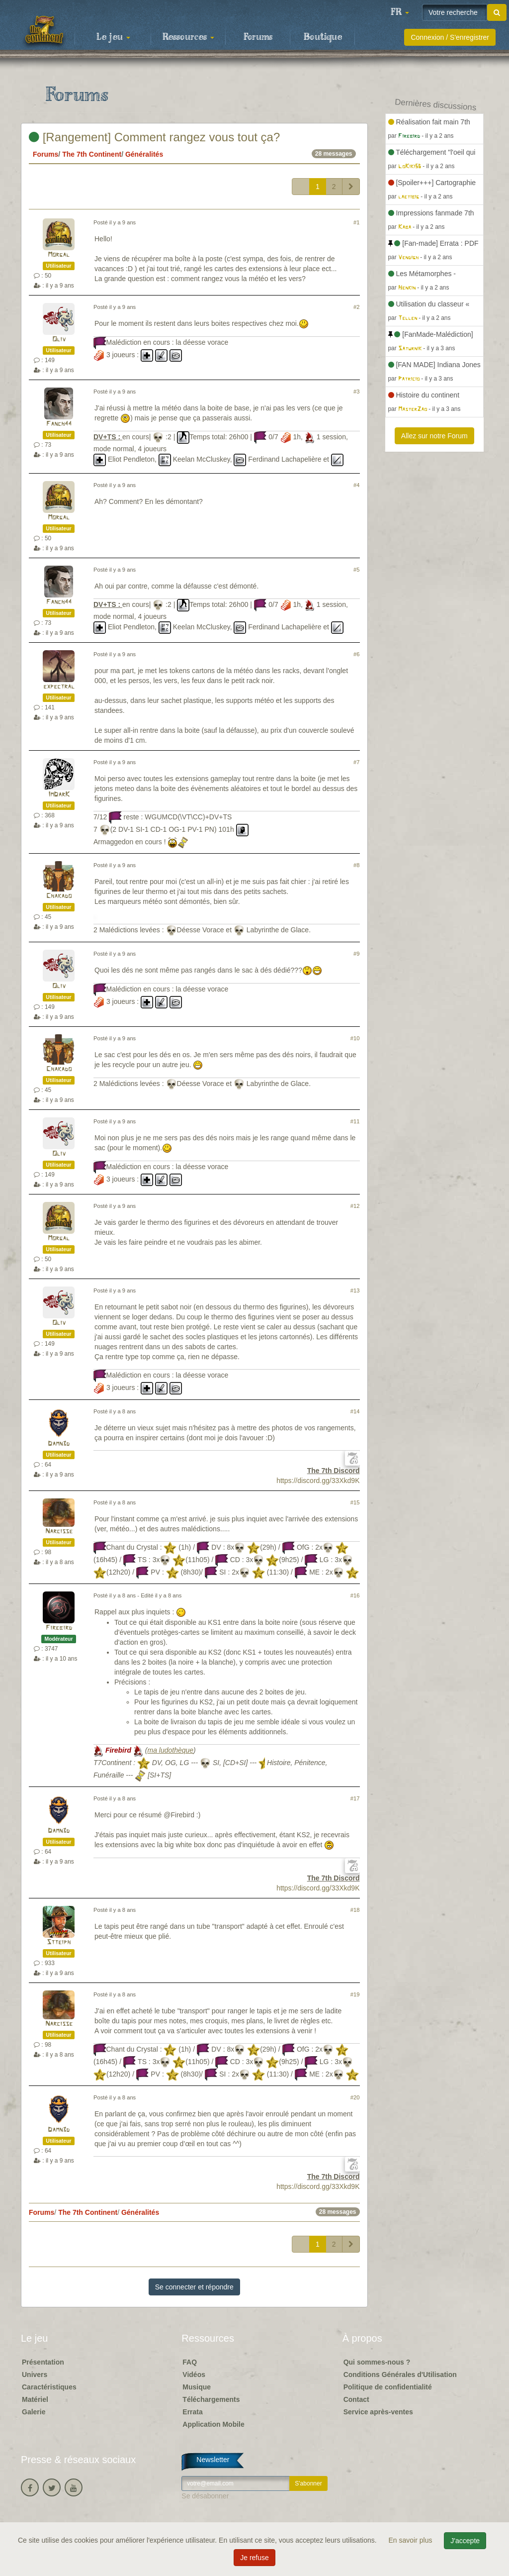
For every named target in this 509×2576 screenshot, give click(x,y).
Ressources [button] (188, 37)
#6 (356, 654)
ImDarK (59, 794)
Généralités (144, 154)
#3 (356, 392)
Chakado (59, 896)
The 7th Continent (91, 154)
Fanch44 (59, 424)
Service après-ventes (378, 2412)
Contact (356, 2399)
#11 (355, 1121)
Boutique (323, 37)
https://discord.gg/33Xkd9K (317, 1481)
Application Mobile (213, 2424)
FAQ (189, 2362)
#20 (355, 2097)
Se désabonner (205, 2496)
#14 (355, 1411)
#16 (355, 1595)
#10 (355, 1038)
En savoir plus (411, 2540)
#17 (355, 1798)
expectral (59, 687)
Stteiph (59, 1942)
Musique (196, 2387)
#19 (355, 1994)
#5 (356, 570)
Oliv (59, 339)
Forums (258, 37)
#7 (356, 762)
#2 (356, 307)
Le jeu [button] (113, 37)
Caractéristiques (49, 2387)
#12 (355, 1206)
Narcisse (59, 1531)
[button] (399, 12)
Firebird (59, 1628)
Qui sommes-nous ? (377, 2362)
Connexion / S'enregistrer (450, 37)
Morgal (59, 255)
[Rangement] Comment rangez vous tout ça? (154, 137)
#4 (356, 485)
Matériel (35, 2399)
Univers (34, 2374)
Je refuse (254, 2558)
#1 (356, 222)
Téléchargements (211, 2399)
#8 (356, 865)
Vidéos (193, 2374)
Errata (192, 2412)
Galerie (33, 2412)
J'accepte (465, 2541)
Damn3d (59, 1444)
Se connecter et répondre (194, 2287)
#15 (355, 1502)
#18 (355, 1910)
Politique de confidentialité (387, 2387)
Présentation (43, 2362)
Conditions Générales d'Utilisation (400, 2374)
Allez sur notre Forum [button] (434, 436)
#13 (355, 1290)
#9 (356, 954)
